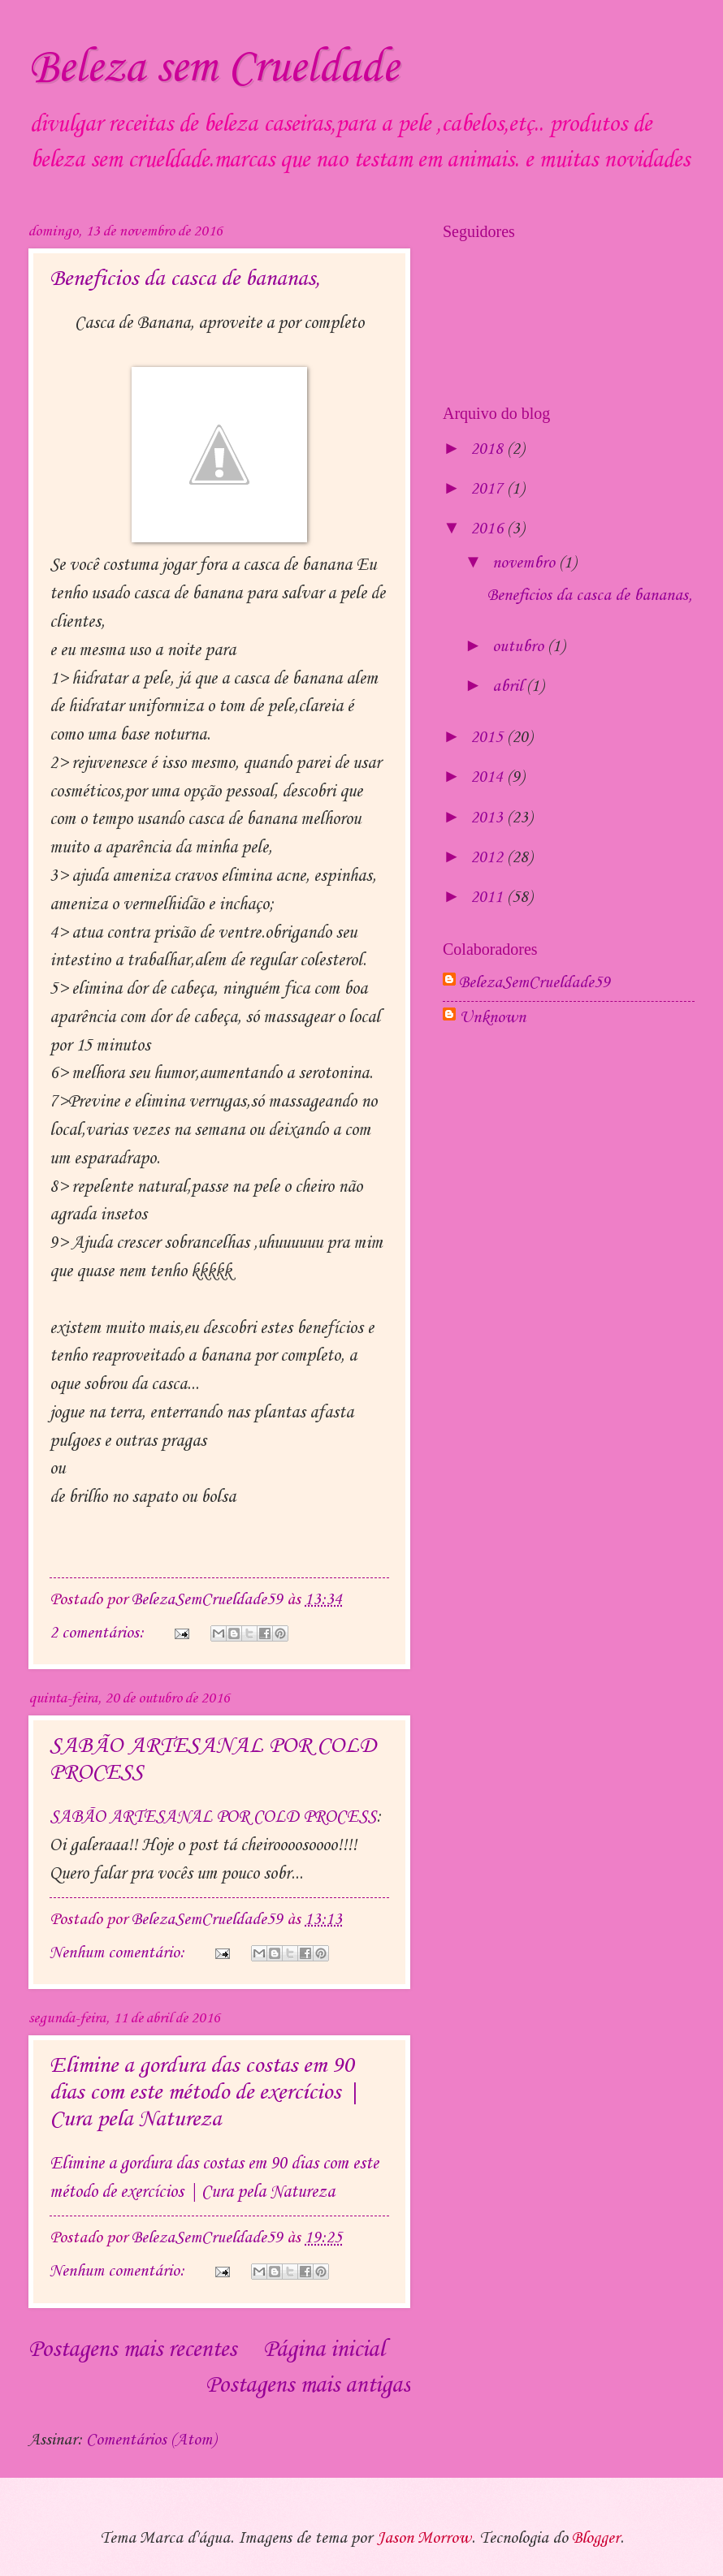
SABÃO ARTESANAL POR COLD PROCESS (213, 1817)
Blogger (596, 2538)
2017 (488, 489)
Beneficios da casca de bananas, (185, 278)
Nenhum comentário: (119, 1953)
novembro (525, 563)
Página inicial (323, 2350)
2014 (488, 777)
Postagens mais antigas (308, 2385)
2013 (488, 818)
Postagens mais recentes (132, 2350)
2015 (488, 738)
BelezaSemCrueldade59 (534, 983)
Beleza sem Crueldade (213, 68)
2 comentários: (99, 1633)
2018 (488, 450)
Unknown (492, 1018)
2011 (488, 898)
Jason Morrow (423, 2538)
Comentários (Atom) (151, 2440)
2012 (488, 858)
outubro (520, 647)
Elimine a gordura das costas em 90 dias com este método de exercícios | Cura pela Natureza (204, 2092)
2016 (488, 529)
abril (509, 687)
